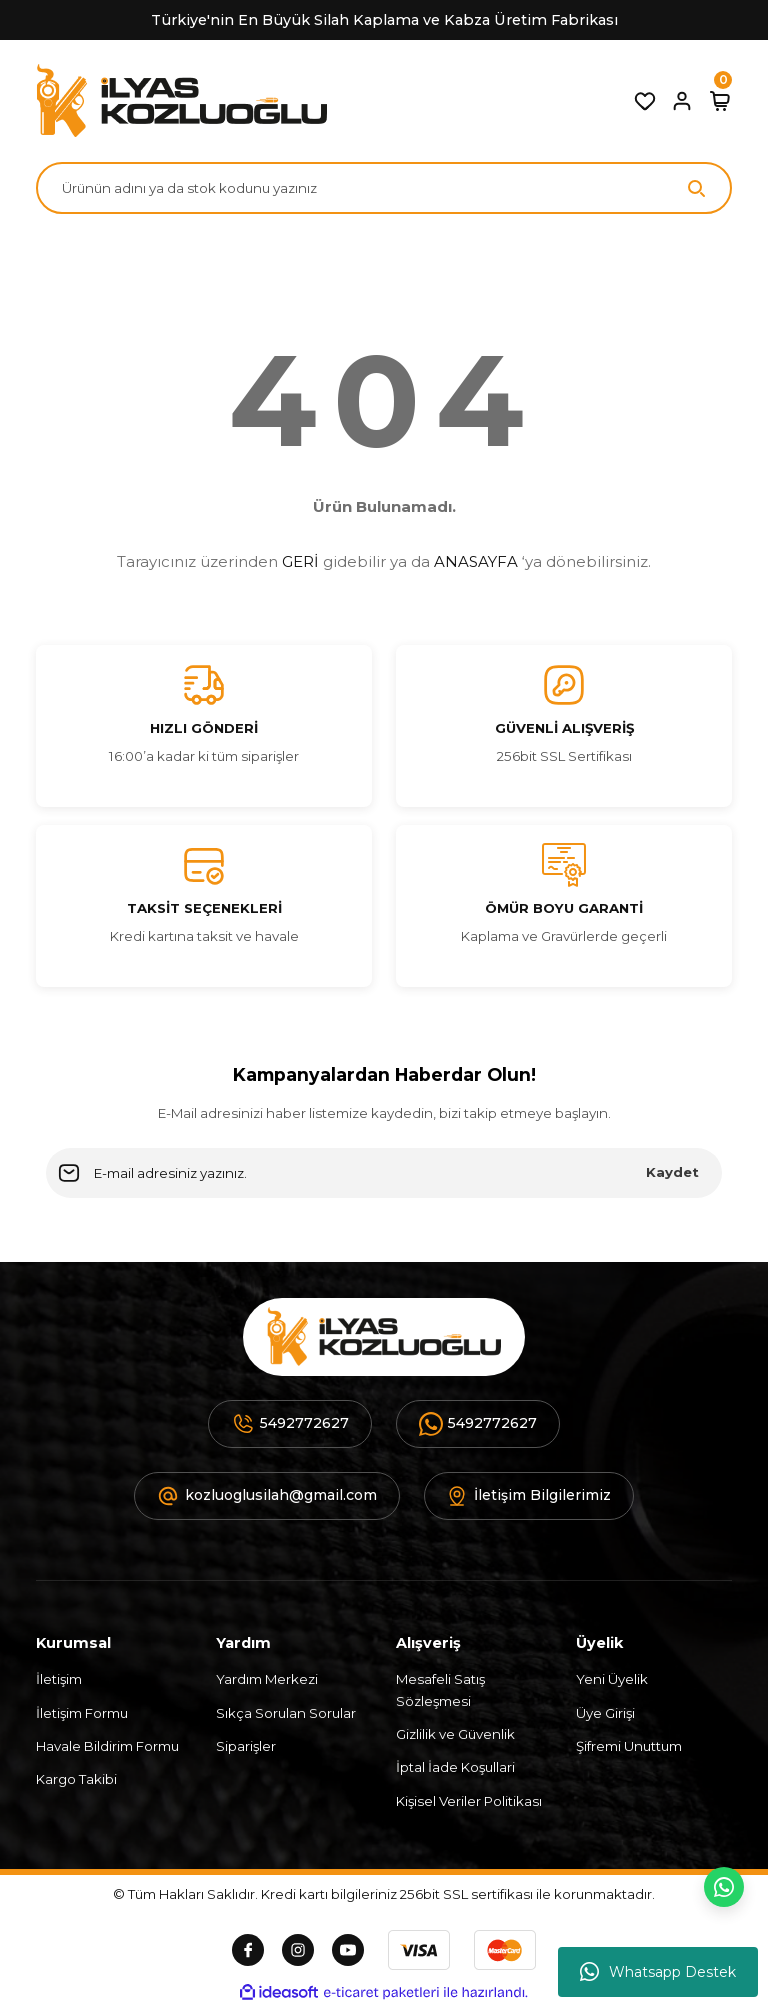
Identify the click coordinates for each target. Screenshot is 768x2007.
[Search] (384, 188)
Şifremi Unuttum (629, 1746)
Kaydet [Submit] (672, 1172)
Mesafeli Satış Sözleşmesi (440, 1689)
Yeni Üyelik (612, 1679)
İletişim (59, 1679)
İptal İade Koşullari (455, 1767)
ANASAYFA (476, 561)
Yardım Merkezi (267, 1679)
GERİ (300, 561)
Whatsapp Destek (658, 1972)
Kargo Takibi (76, 1779)
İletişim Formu (82, 1713)
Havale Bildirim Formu (107, 1746)
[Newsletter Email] (384, 1173)
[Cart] (720, 101)
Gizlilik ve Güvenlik (455, 1734)
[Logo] (181, 101)
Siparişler (246, 1746)
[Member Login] (682, 101)
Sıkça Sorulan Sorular (286, 1713)
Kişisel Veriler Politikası (469, 1801)
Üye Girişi (605, 1713)
